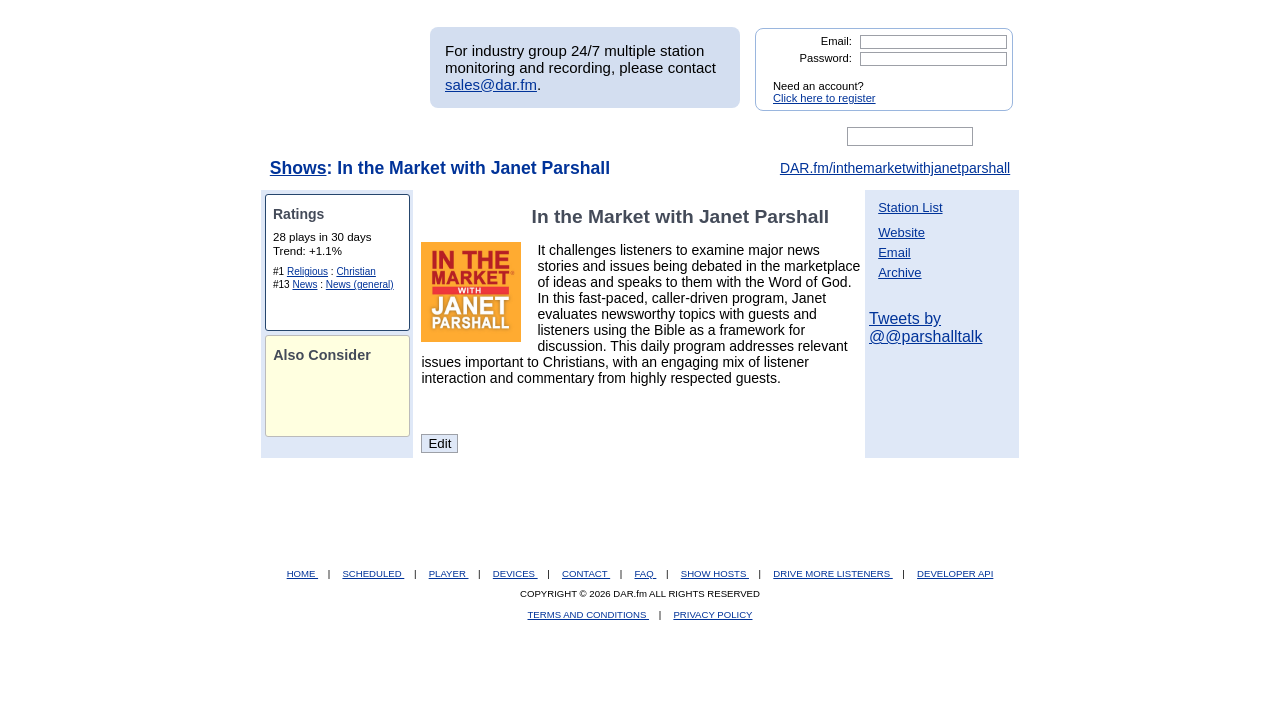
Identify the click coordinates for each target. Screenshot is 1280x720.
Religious (307, 271)
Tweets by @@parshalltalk (925, 327)
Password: (826, 58)
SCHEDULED (373, 573)
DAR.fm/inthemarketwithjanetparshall (895, 168)
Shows (298, 168)
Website (901, 232)
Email (894, 252)
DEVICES (515, 573)
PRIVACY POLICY (712, 614)
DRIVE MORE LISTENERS (832, 573)
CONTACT (586, 573)
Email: (836, 41)
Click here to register (824, 98)
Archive (899, 272)
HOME (302, 573)
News (304, 284)
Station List (910, 207)
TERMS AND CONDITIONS (589, 614)
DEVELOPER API (955, 573)
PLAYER (449, 573)
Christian (355, 271)
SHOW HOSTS (715, 573)
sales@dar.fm (491, 84)
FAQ (646, 573)
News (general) (360, 284)
